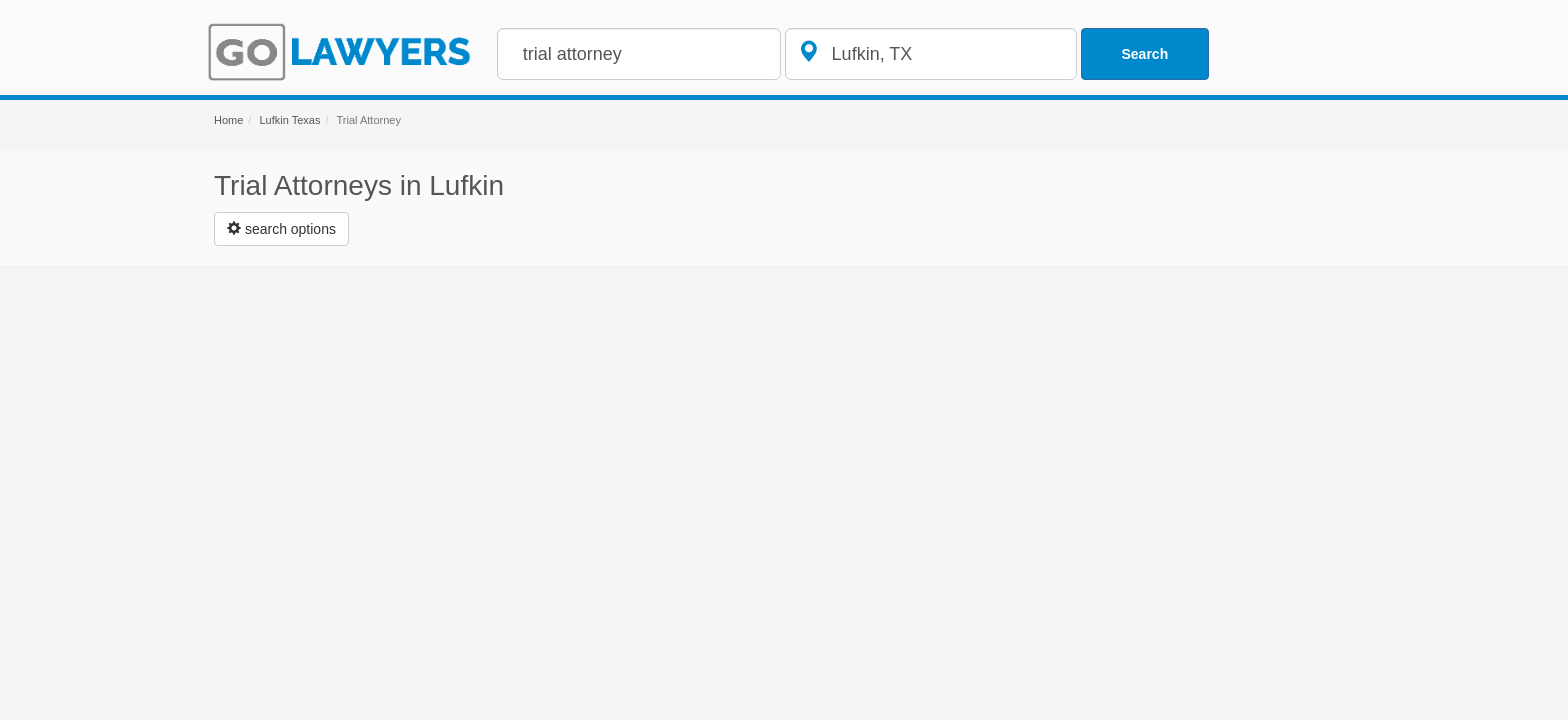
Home (228, 120)
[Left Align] (281, 229)
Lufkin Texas (289, 120)
